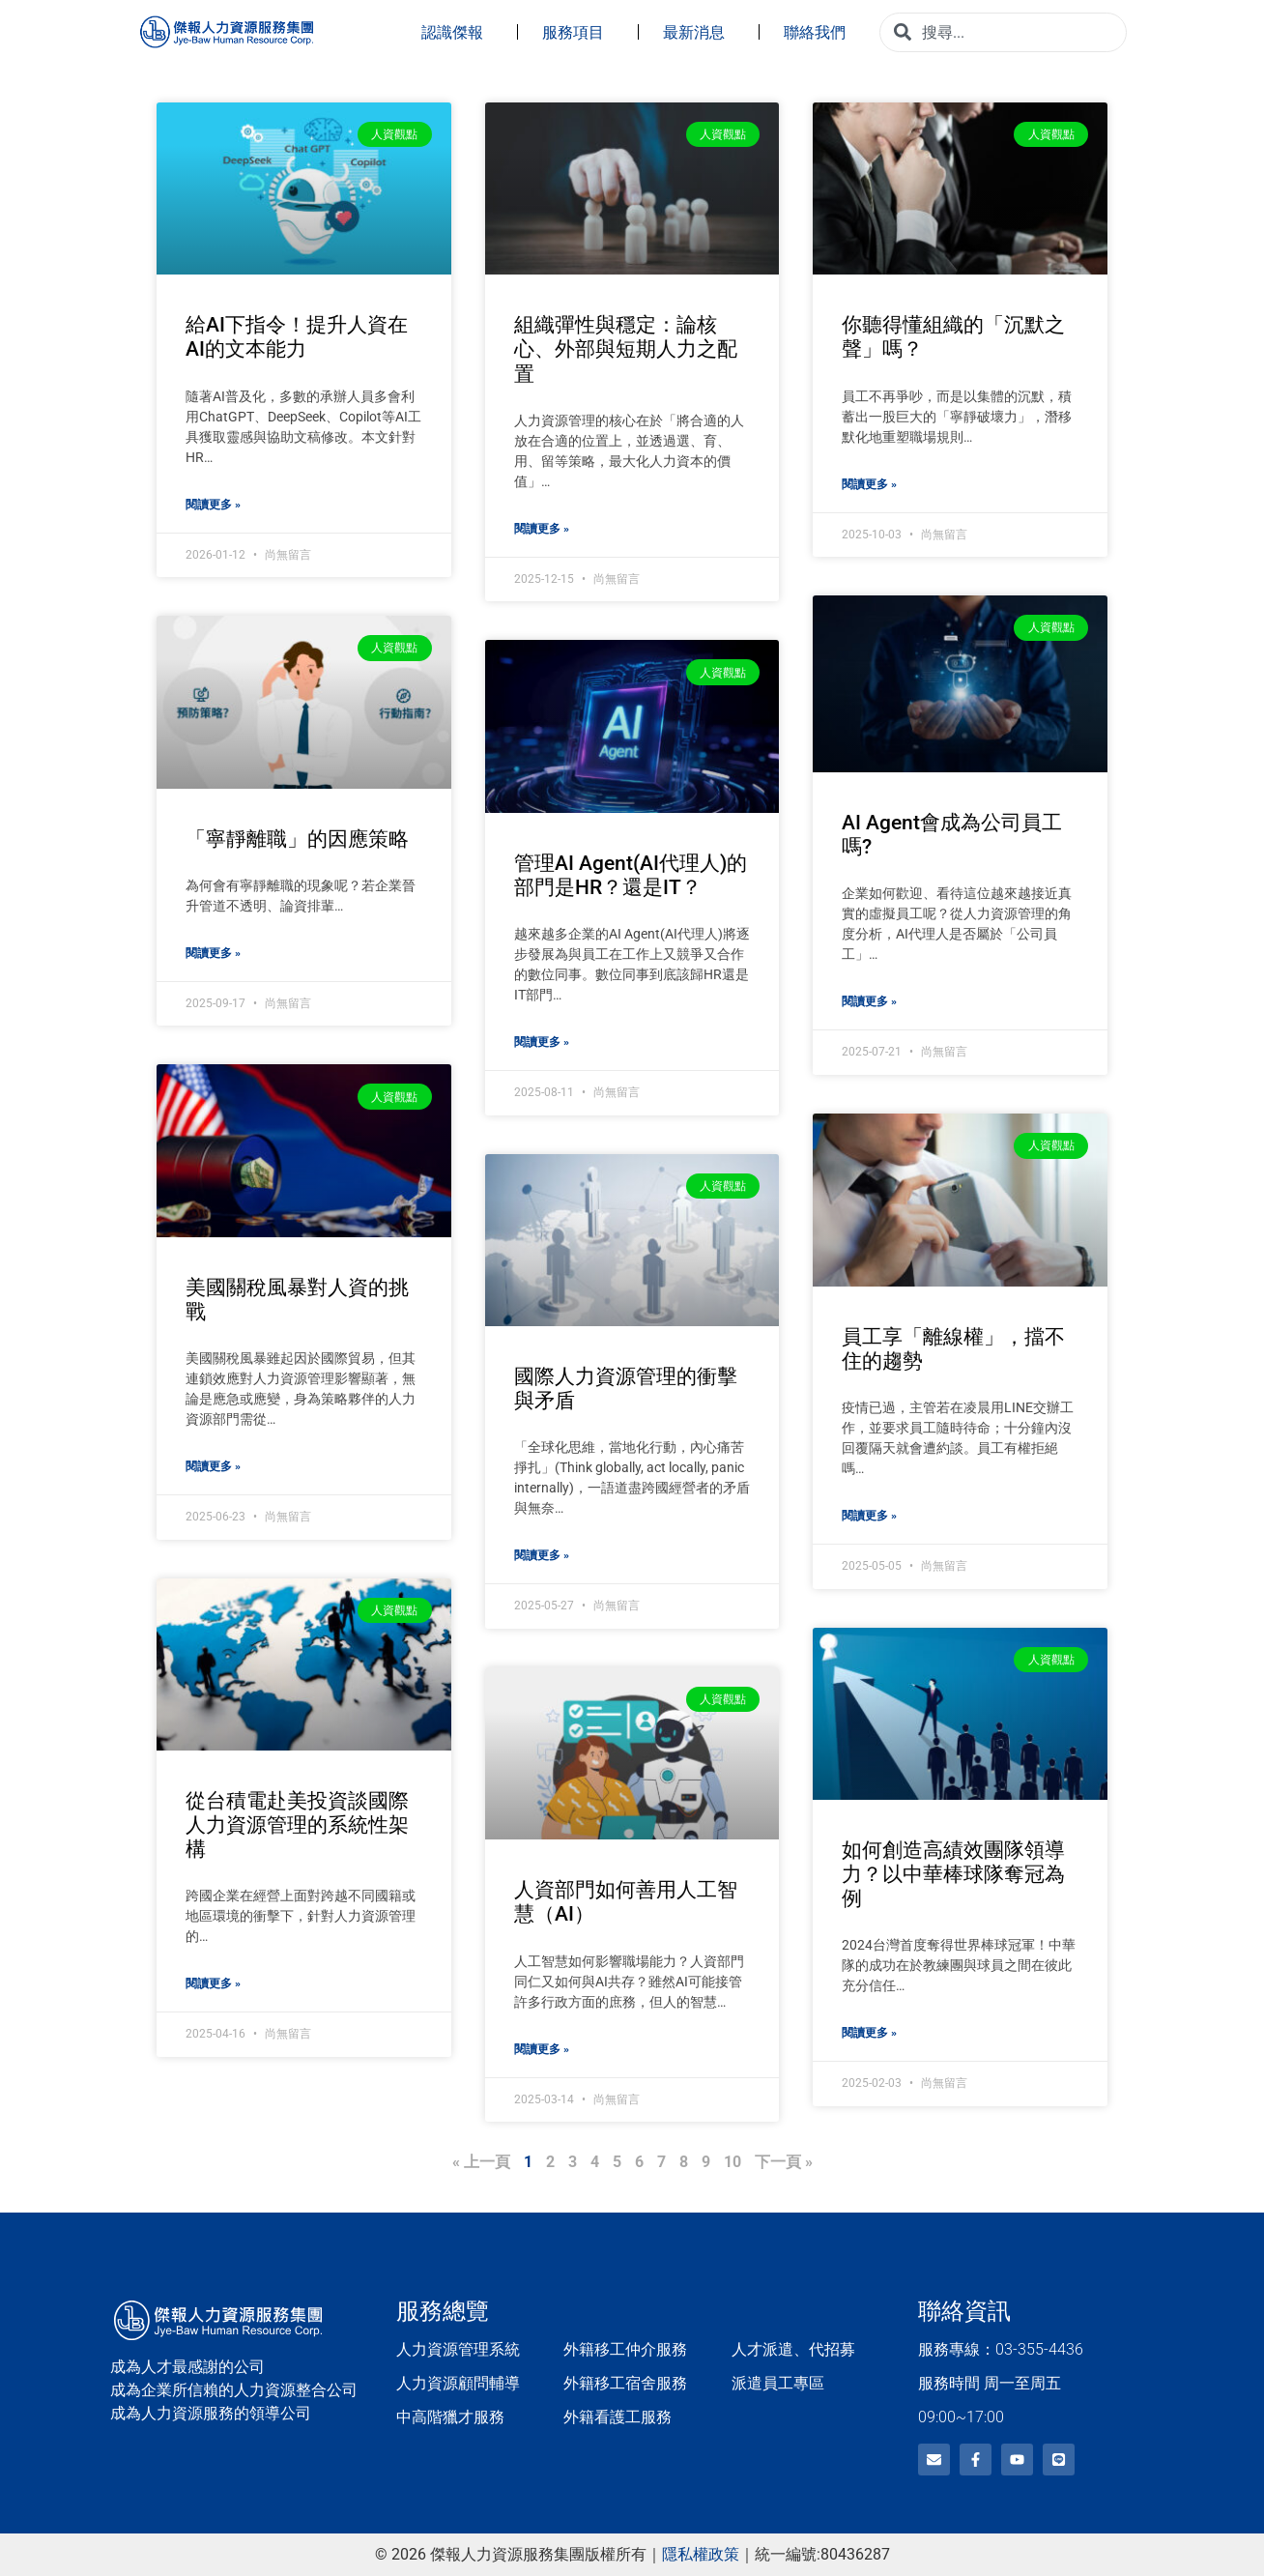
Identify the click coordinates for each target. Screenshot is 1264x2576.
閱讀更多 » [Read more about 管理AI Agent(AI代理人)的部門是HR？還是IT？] (541, 1042)
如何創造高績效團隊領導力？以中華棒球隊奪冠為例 (953, 1873)
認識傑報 (457, 32)
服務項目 (578, 32)
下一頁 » (784, 2162)
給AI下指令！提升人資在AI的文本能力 (297, 337)
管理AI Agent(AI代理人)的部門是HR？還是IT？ (630, 875)
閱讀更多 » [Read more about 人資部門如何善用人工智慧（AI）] (541, 2049)
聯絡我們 (819, 32)
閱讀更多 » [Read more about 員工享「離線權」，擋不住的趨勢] (869, 1514)
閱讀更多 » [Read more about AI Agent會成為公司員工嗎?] (869, 1001)
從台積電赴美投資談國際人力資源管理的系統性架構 (297, 1825)
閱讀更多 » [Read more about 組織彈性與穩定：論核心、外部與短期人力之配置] (541, 528)
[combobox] (1003, 32)
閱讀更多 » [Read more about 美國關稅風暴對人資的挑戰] (213, 1466)
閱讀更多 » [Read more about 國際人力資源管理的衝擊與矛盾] (541, 1555)
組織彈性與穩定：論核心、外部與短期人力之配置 (625, 349)
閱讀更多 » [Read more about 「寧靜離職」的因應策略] (213, 953)
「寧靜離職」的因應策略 (297, 839)
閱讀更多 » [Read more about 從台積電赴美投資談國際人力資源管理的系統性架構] (213, 1983)
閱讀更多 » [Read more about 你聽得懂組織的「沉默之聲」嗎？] (869, 484)
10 (732, 2162)
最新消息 (698, 32)
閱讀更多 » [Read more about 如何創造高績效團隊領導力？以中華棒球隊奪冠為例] (869, 2033)
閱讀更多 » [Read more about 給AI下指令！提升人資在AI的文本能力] (213, 504)
